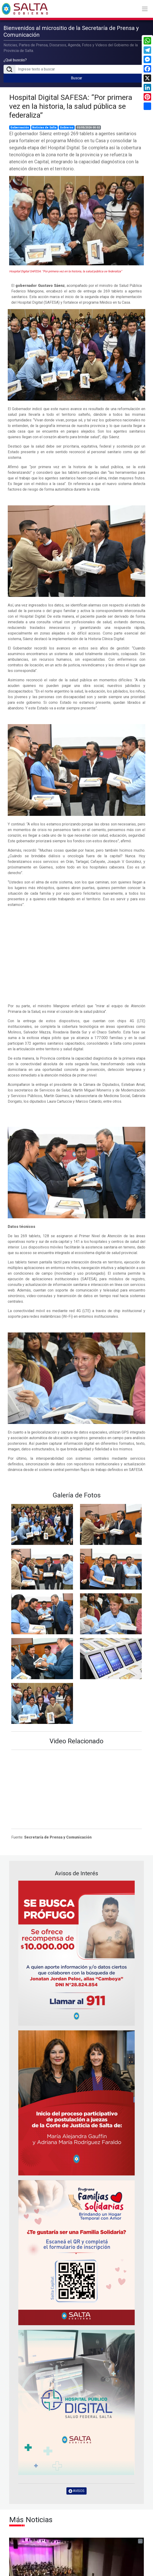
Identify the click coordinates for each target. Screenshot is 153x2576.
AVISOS (76, 2491)
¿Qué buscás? (15, 60)
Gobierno (66, 127)
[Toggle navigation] (144, 8)
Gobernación (19, 127)
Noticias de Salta (44, 127)
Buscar (76, 78)
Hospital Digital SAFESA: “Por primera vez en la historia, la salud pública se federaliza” (70, 106)
